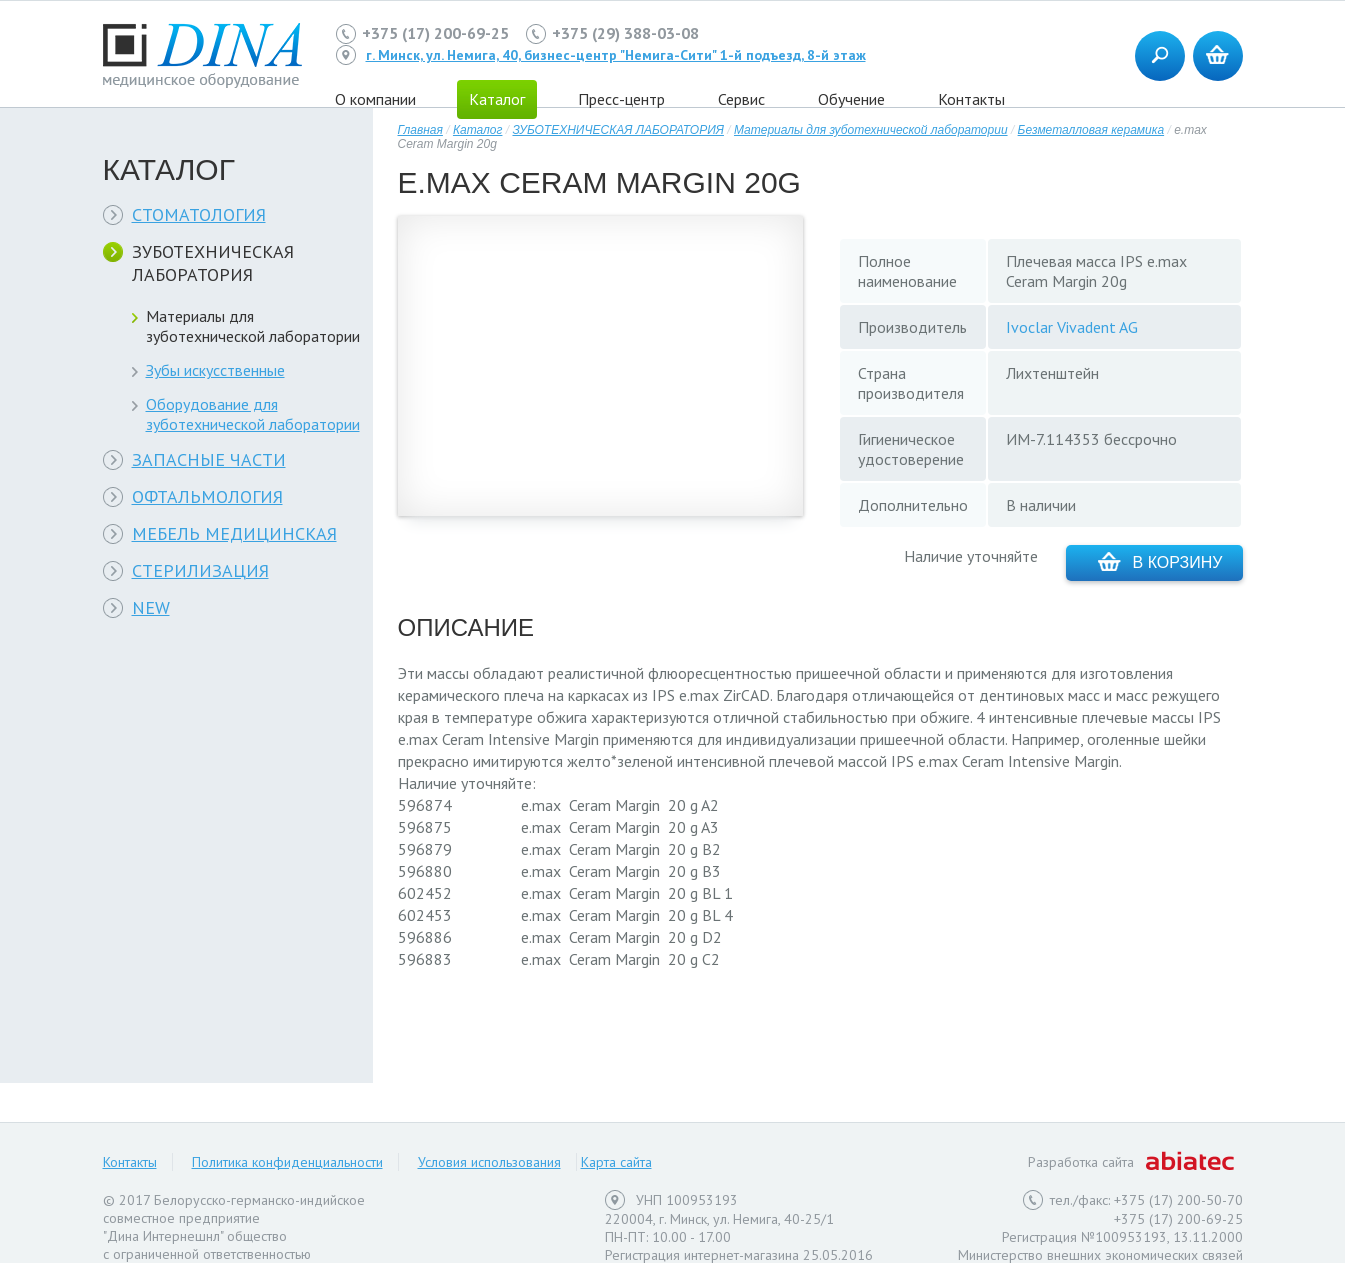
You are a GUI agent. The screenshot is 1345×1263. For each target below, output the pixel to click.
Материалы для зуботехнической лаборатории (253, 326)
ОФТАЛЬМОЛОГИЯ (207, 496)
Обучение (851, 99)
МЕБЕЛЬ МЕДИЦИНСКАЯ (234, 533)
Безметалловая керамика (1091, 130)
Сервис (741, 99)
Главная (420, 130)
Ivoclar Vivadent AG (1072, 327)
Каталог (478, 130)
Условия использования (489, 1162)
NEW (151, 607)
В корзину (1160, 561)
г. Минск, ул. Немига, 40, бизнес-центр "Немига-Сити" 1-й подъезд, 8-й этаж (616, 55)
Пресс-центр (621, 99)
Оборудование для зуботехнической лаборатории (253, 414)
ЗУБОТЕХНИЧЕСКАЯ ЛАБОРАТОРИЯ (213, 263)
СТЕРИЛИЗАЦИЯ (200, 570)
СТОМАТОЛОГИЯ (199, 214)
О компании (375, 99)
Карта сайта (616, 1162)
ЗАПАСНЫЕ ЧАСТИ (209, 459)
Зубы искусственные (215, 370)
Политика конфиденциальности (287, 1162)
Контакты (971, 99)
